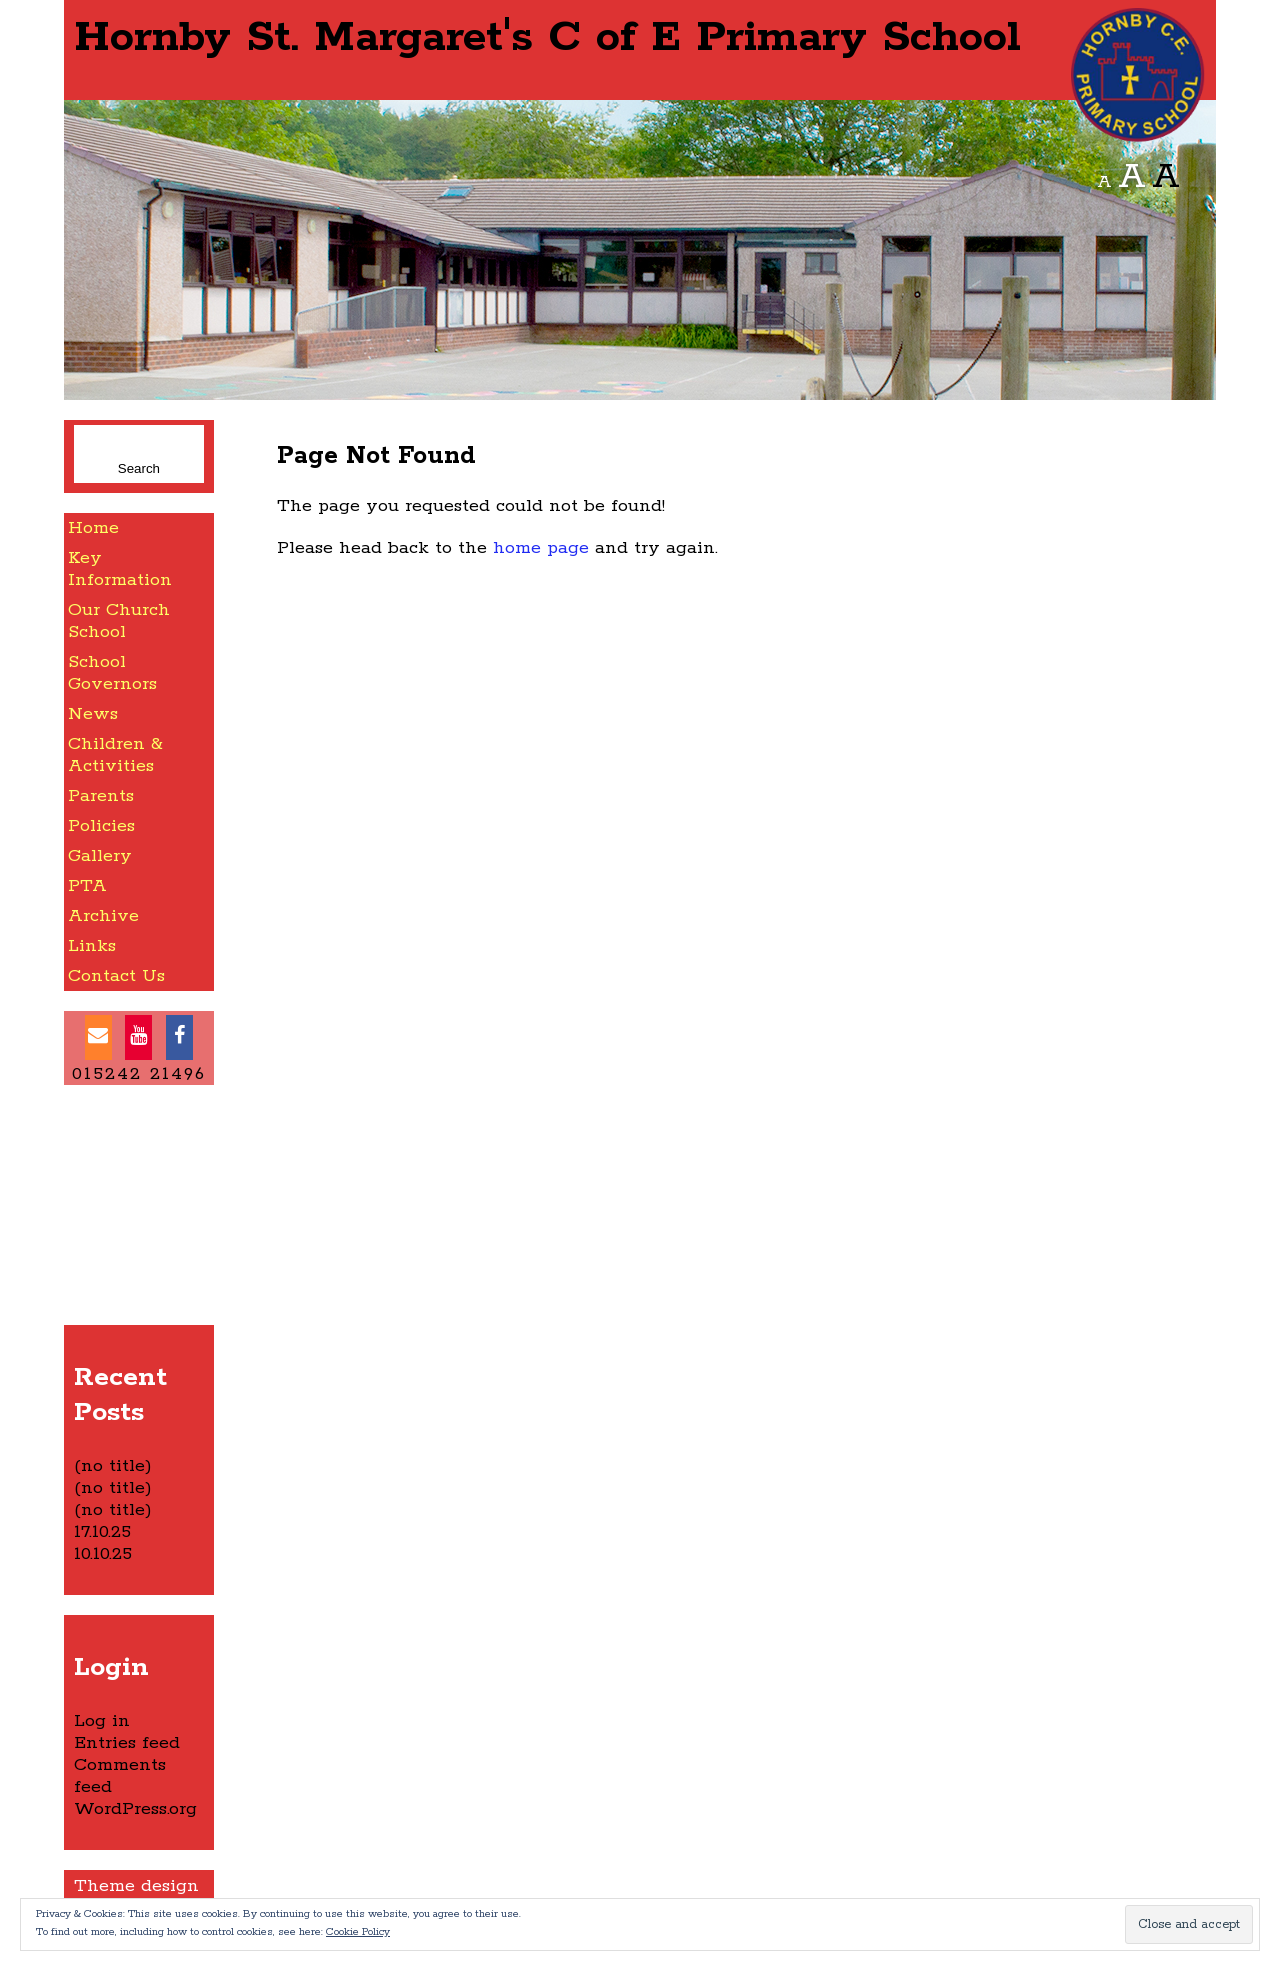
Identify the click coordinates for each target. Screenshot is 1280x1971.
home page (541, 548)
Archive (103, 916)
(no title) (113, 1466)
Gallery (100, 856)
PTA (87, 886)
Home (93, 528)
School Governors (112, 673)
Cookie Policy (358, 1932)
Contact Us (116, 976)
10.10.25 (103, 1554)
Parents (101, 796)
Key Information (120, 569)
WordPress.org (135, 1809)
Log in (102, 1721)
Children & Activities (115, 755)
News (93, 714)
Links (92, 946)
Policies (101, 826)
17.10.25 (102, 1532)
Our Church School (119, 621)
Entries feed (127, 1743)
